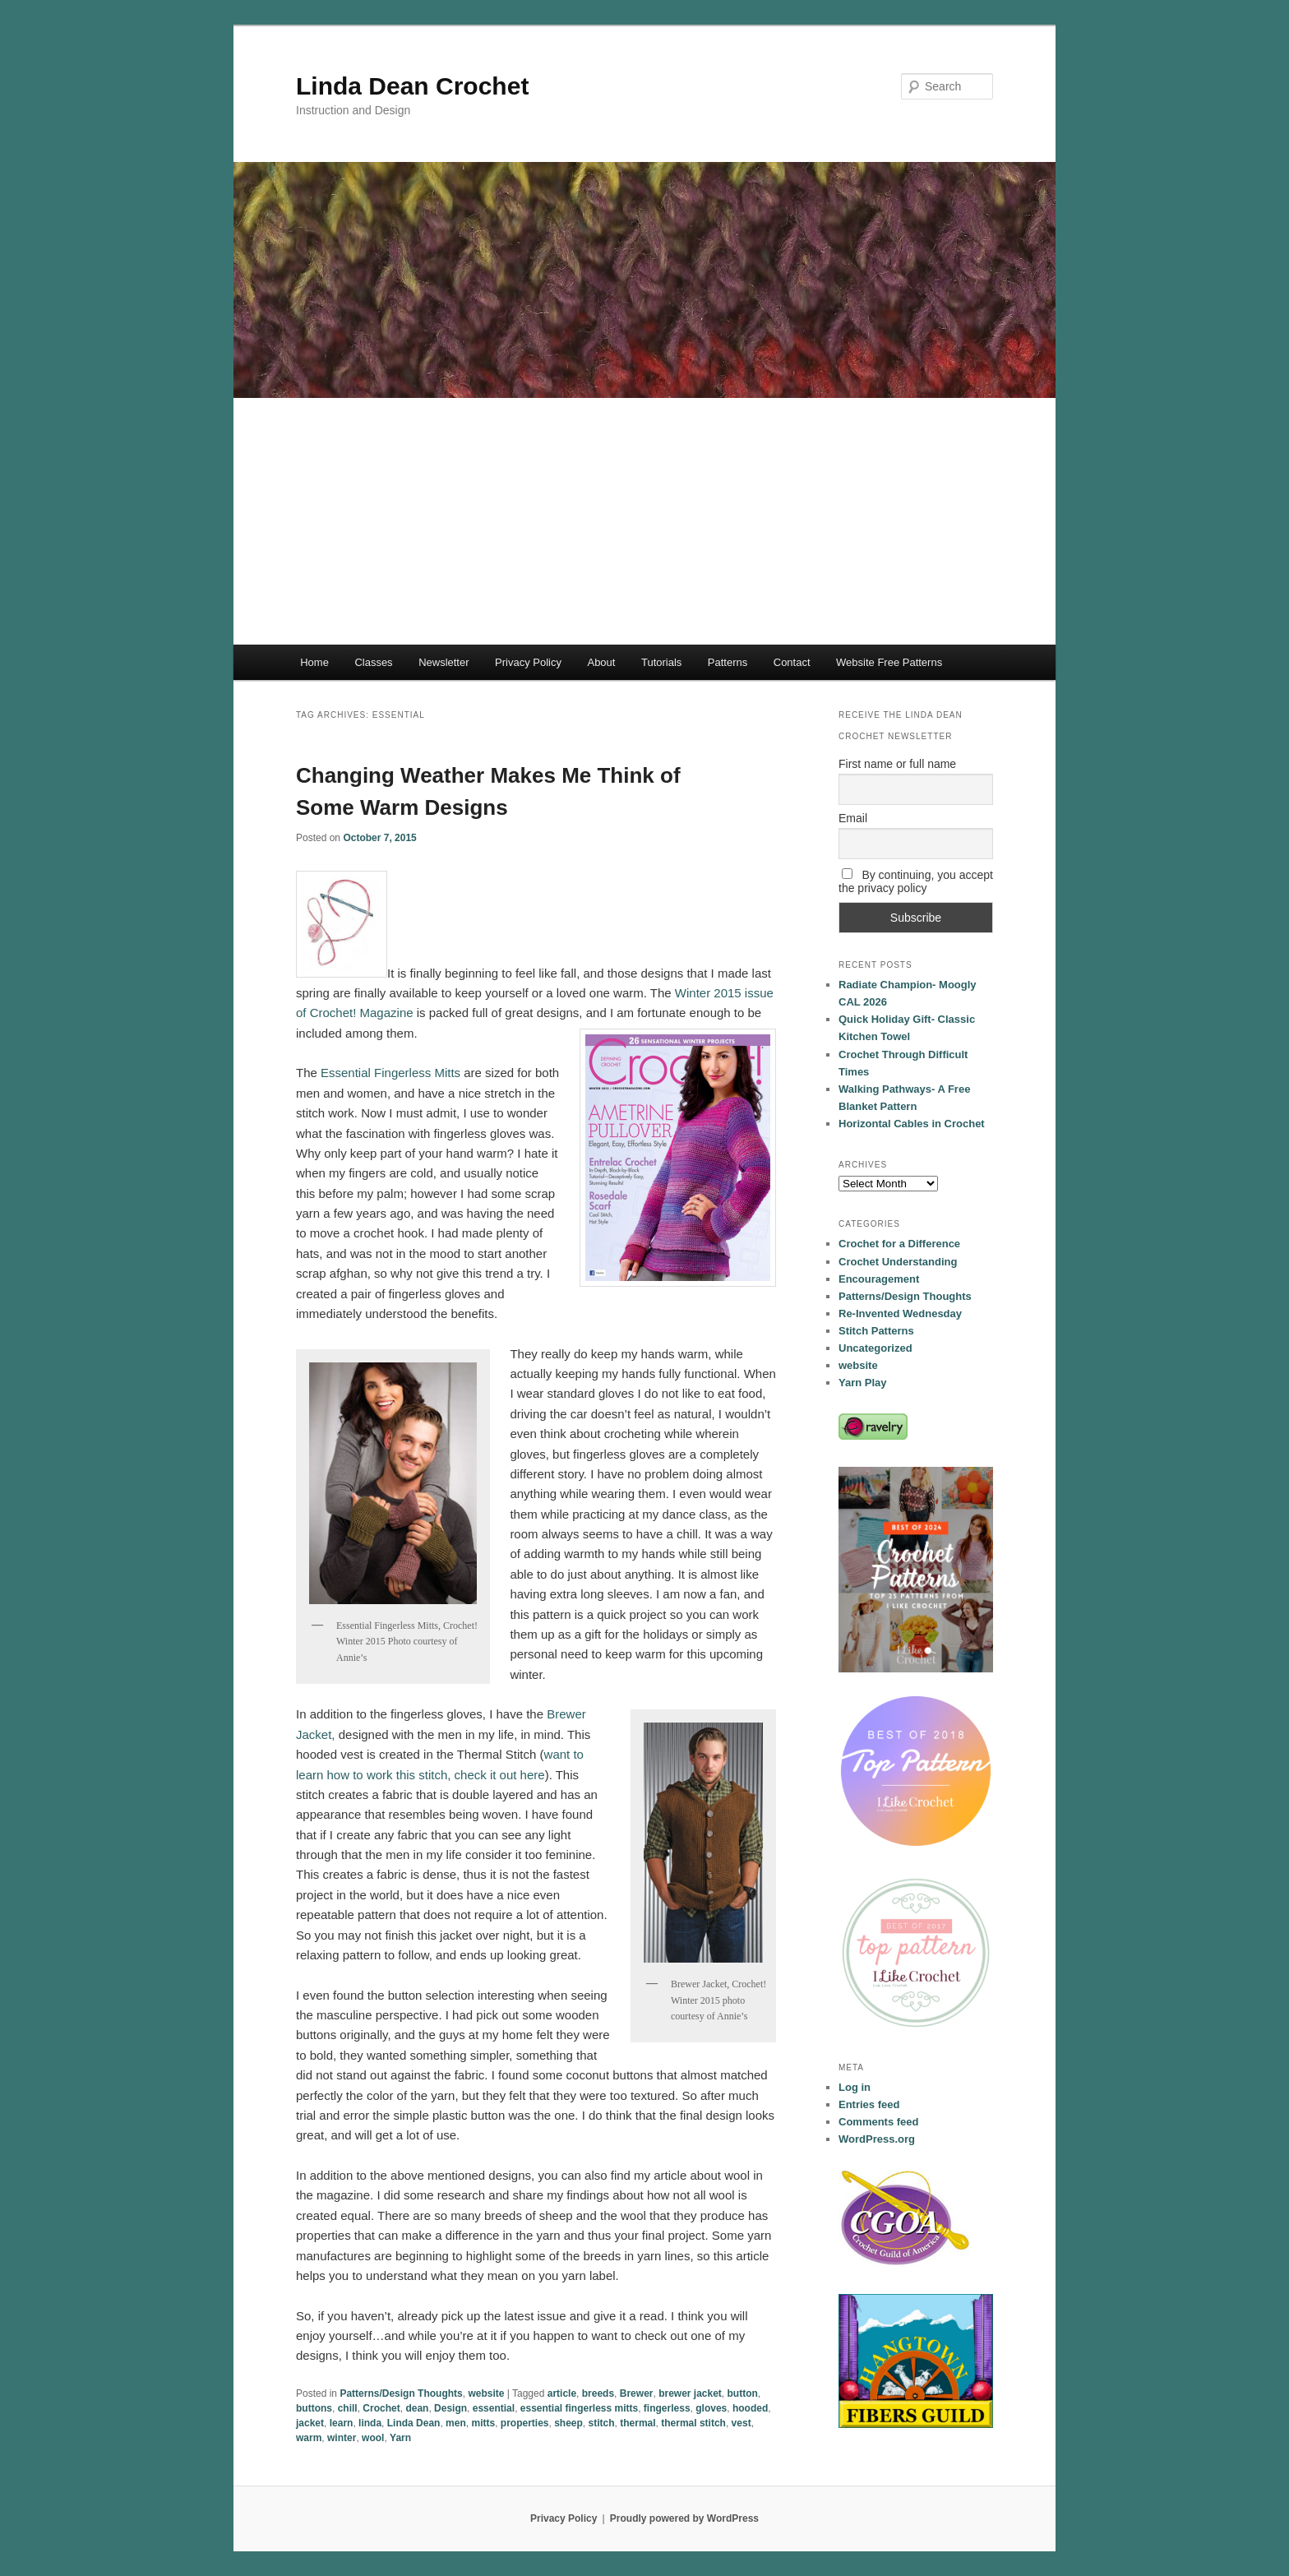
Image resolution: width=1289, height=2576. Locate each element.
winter (341, 2438)
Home (314, 662)
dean (416, 2408)
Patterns (727, 662)
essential (494, 2408)
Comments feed (879, 2122)
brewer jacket (690, 2393)
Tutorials (661, 662)
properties (525, 2423)
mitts (483, 2423)
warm (308, 2438)
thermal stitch (693, 2423)
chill (348, 2408)
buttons (314, 2408)
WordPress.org (877, 2139)
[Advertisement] (644, 521)
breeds (598, 2393)
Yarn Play (863, 1382)
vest (741, 2423)
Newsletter (443, 662)
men (456, 2423)
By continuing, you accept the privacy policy (916, 881)
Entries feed (869, 2104)
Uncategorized (875, 1348)
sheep (568, 2423)
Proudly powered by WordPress (684, 2518)
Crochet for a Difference (899, 1243)
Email (853, 818)
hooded (750, 2408)
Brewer (637, 2393)
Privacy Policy (528, 662)
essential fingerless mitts (579, 2408)
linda (369, 2423)
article (561, 2393)
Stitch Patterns (876, 1331)
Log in (855, 2087)
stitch (602, 2423)
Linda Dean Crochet (412, 85)
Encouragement (879, 1279)
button (743, 2393)
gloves (711, 2408)
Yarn (400, 2438)
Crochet (381, 2408)
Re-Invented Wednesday (900, 1313)
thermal (637, 2423)
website (486, 2393)
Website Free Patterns (889, 662)
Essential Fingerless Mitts (390, 1073)
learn (341, 2423)
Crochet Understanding (898, 1262)
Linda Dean (414, 2423)
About (601, 662)
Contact (792, 662)
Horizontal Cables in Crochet (912, 1123)
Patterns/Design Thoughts (401, 2393)
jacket (310, 2423)
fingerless (667, 2408)
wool (373, 2438)
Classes (373, 662)
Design (450, 2408)
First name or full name (897, 763)
